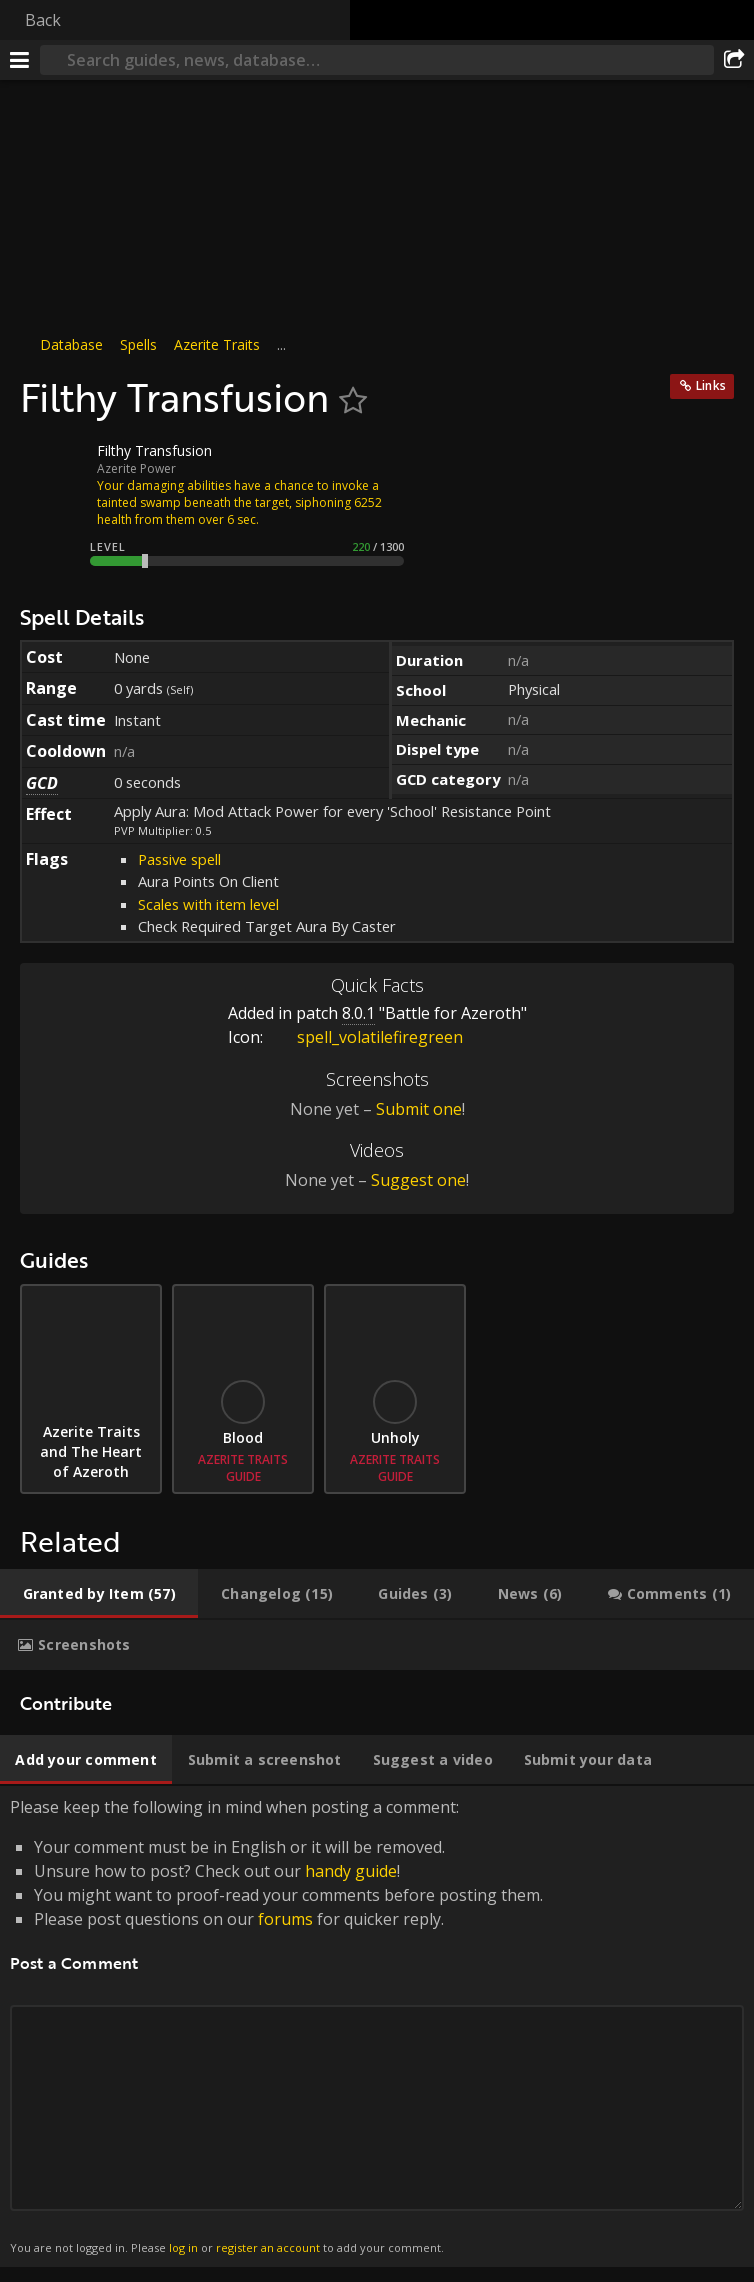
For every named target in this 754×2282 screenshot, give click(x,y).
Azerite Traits (217, 344)
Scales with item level (208, 904)
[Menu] (20, 60)
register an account (268, 2247)
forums (285, 1919)
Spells (138, 344)
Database (71, 344)
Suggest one (418, 1180)
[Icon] (54, 466)
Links (711, 385)
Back (43, 20)
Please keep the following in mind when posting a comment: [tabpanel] (377, 2026)
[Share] (734, 60)
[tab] (99, 1594)
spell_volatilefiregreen (365, 1037)
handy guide (351, 1871)
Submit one (419, 1109)
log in (183, 2247)
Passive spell (179, 859)
